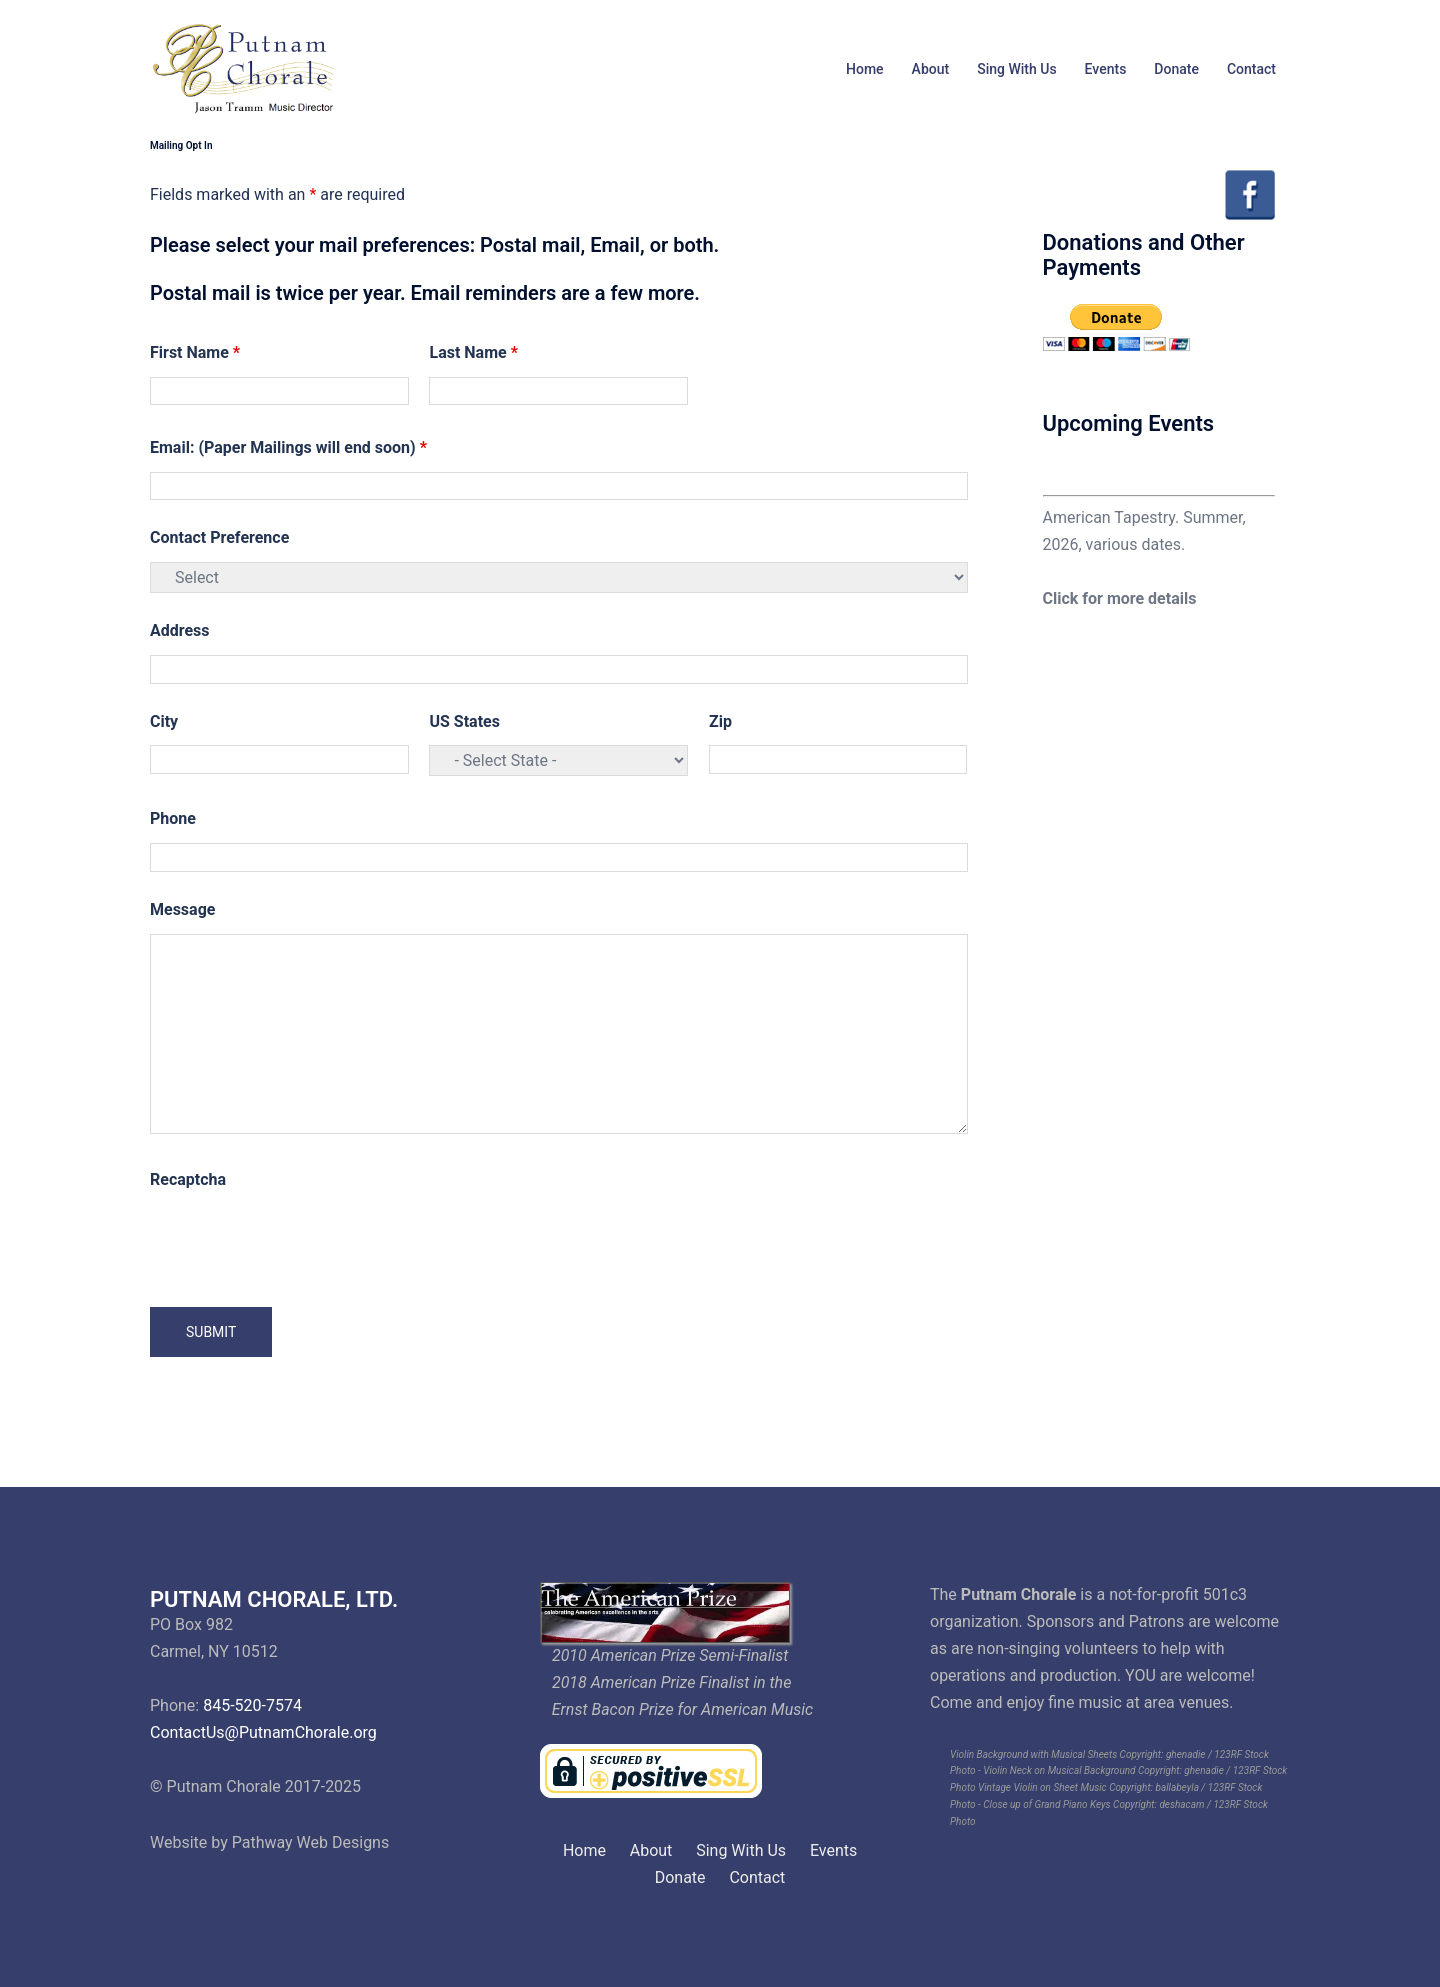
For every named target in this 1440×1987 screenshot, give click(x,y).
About (931, 69)
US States (464, 721)
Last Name (473, 352)
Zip (720, 721)
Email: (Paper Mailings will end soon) (288, 447)
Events (1106, 69)
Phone (173, 818)
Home (865, 69)
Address (180, 630)
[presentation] (302, 1243)
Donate (1176, 69)
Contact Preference (219, 537)
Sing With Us (1016, 69)
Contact (1251, 69)
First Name (195, 352)
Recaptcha (188, 1179)
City (164, 721)
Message (182, 909)
